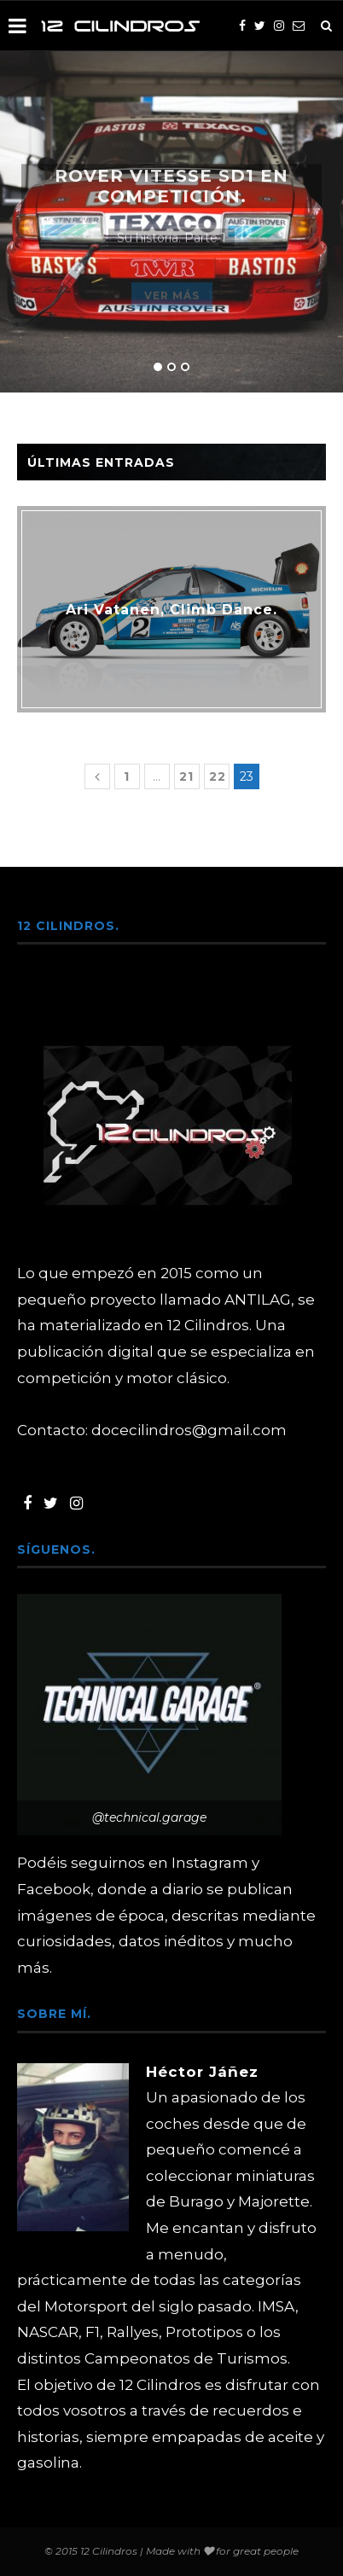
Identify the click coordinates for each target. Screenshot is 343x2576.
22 (217, 776)
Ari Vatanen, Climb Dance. (171, 610)
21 (186, 776)
